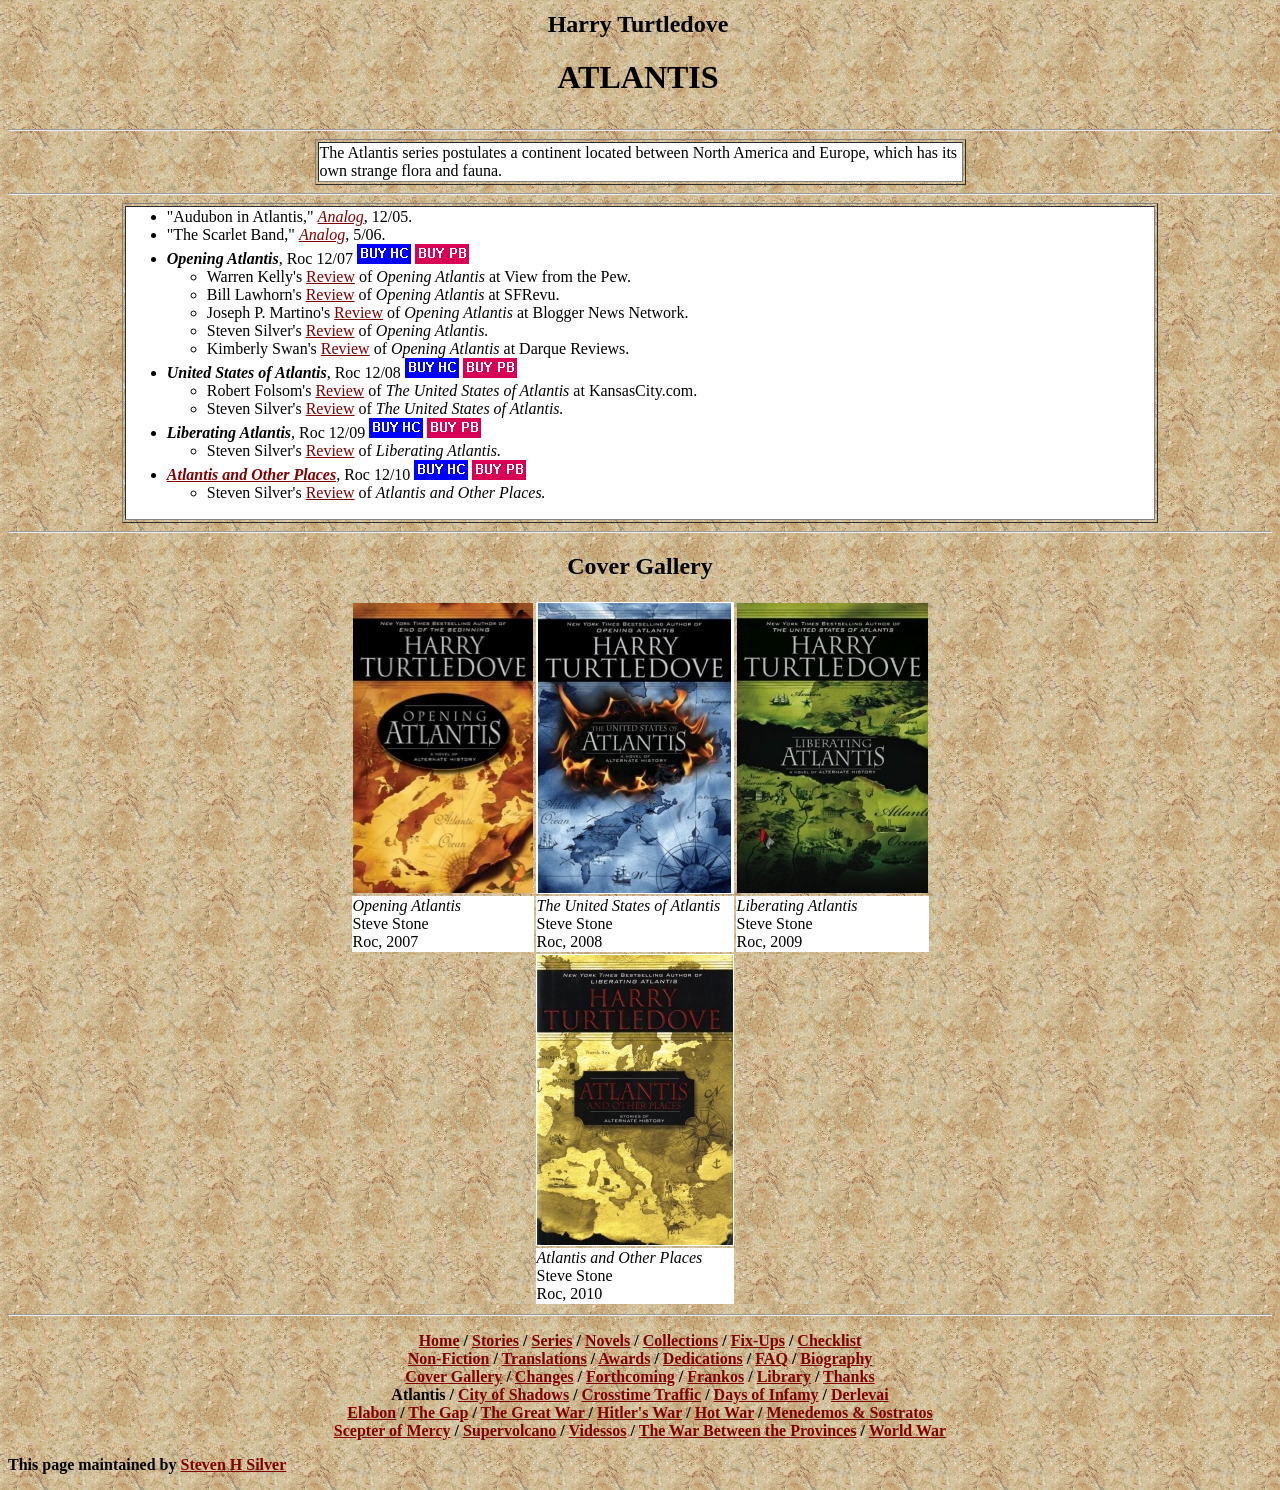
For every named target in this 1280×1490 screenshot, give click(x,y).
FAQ (771, 1358)
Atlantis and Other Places (251, 474)
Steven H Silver (233, 1464)
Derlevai (860, 1394)
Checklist (829, 1340)
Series (552, 1340)
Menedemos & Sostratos (850, 1412)
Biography (836, 1358)
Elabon (371, 1412)
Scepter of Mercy (392, 1430)
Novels (607, 1340)
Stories (495, 1340)
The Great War (535, 1412)
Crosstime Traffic (642, 1394)
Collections (681, 1340)
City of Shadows (513, 1394)
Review (330, 276)
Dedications (703, 1358)
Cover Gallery (453, 1376)
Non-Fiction (449, 1358)
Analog (341, 216)
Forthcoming (630, 1376)
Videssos (597, 1430)
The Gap (438, 1412)
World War (908, 1430)
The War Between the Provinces (748, 1430)
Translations (544, 1358)
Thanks (849, 1376)
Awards (624, 1358)
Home (439, 1340)
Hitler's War (639, 1412)
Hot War (724, 1412)
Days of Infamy (766, 1394)
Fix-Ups (758, 1340)
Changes (544, 1376)
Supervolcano (509, 1430)
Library (784, 1376)
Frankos (715, 1376)
